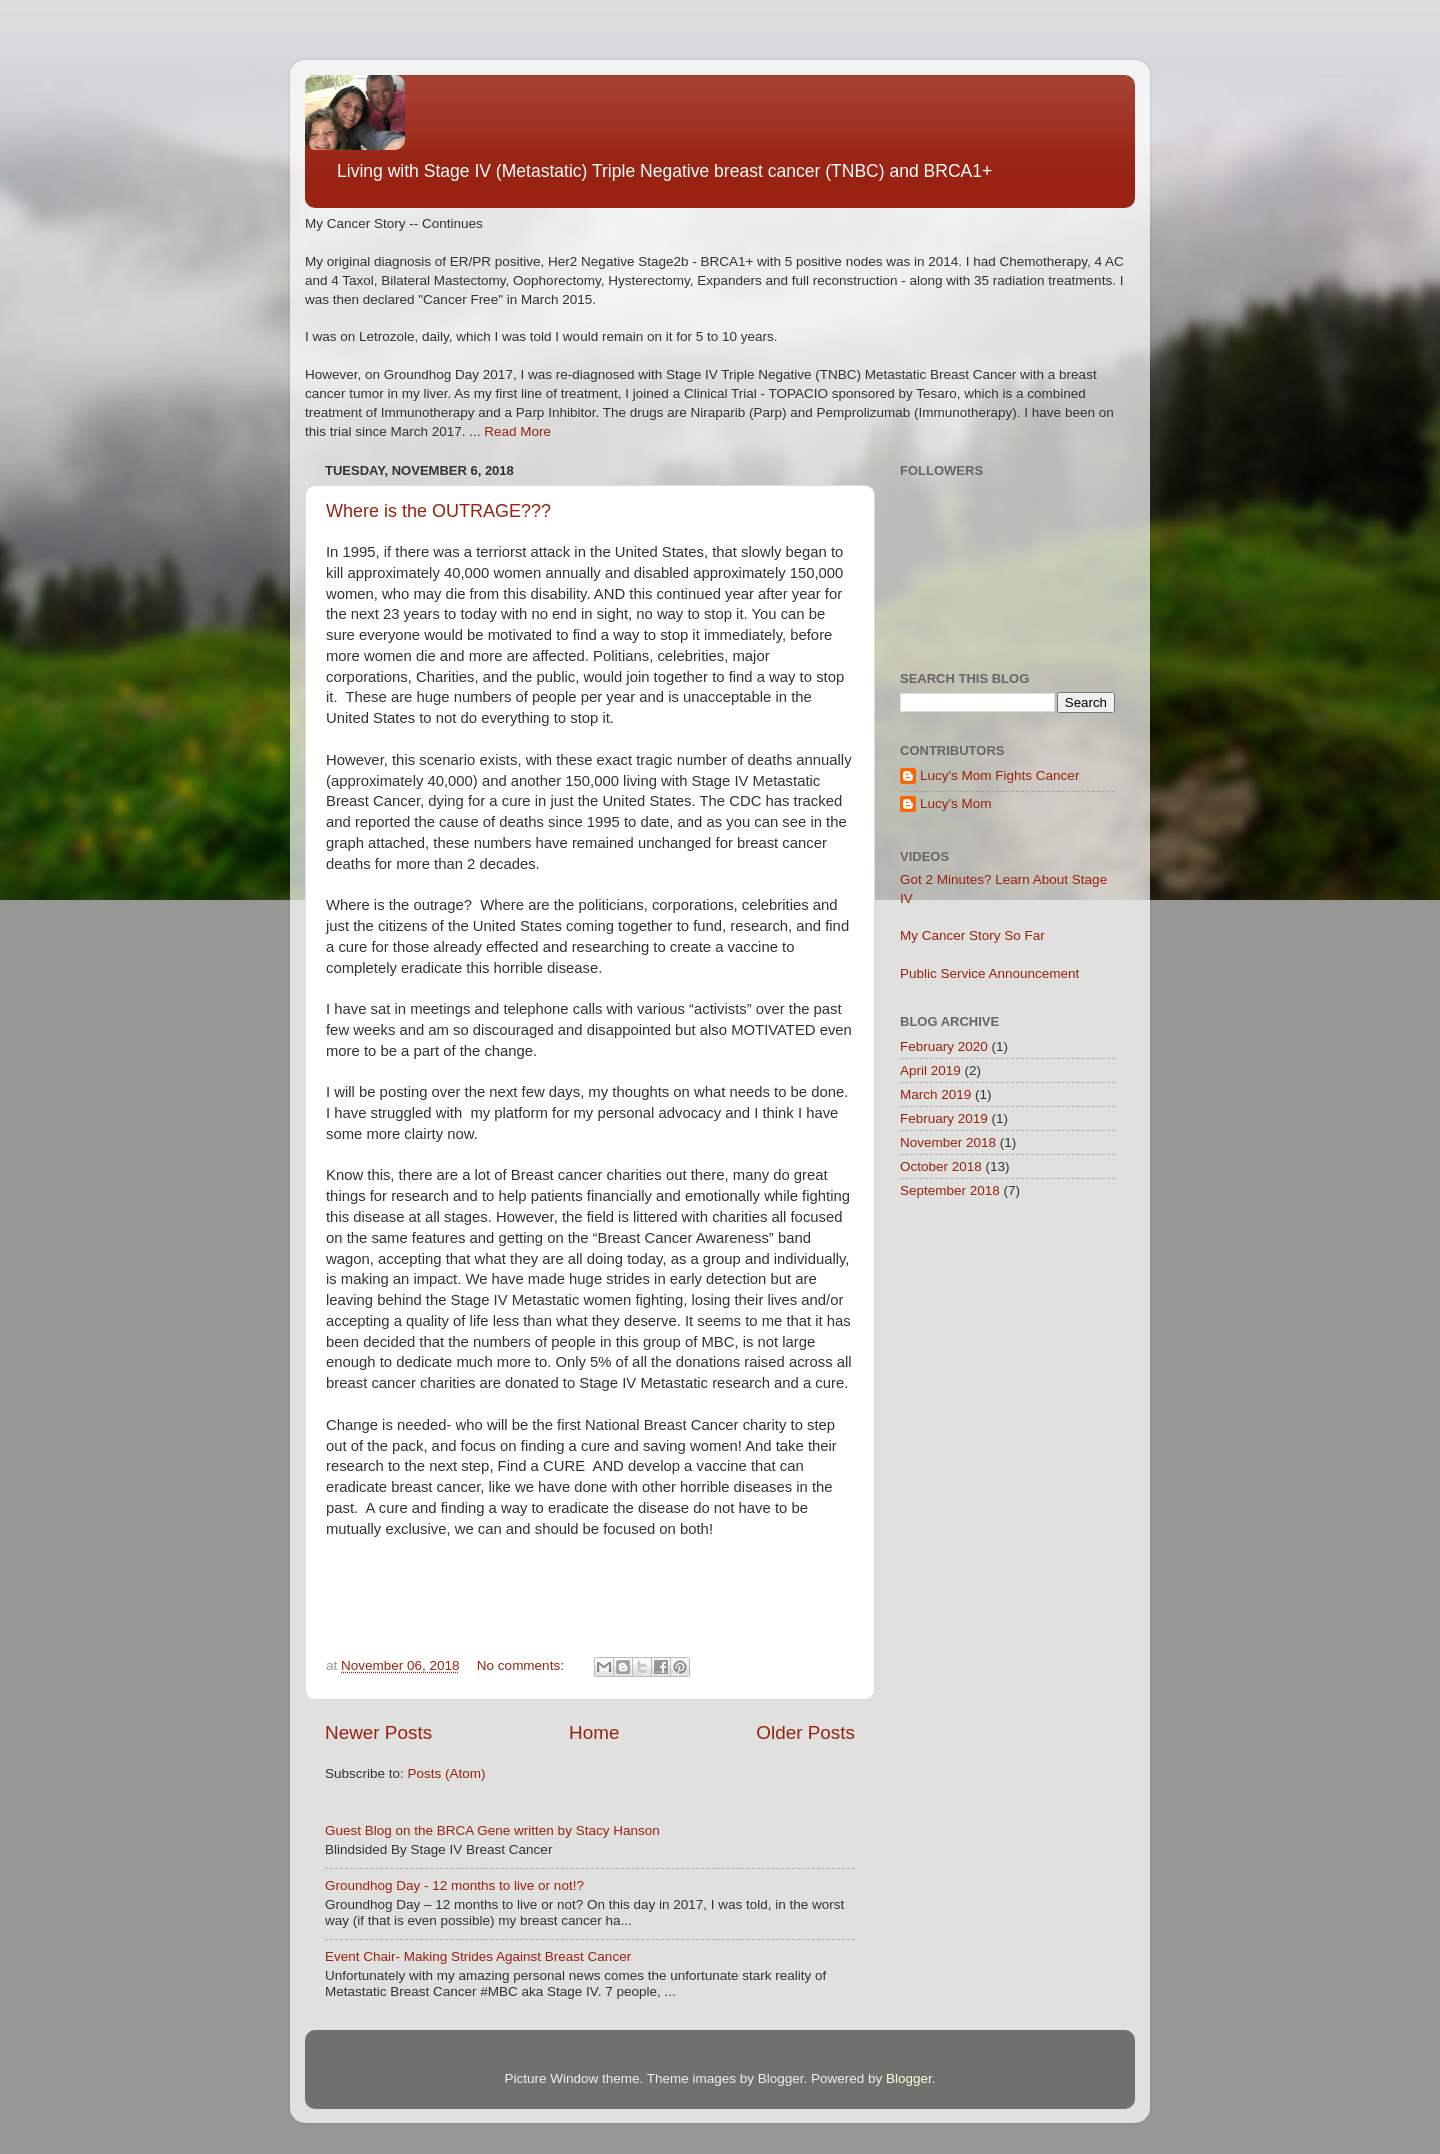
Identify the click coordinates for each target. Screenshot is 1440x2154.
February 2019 (944, 1118)
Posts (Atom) (447, 1773)
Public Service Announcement (989, 973)
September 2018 (950, 1190)
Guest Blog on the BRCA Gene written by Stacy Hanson (492, 1830)
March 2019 (935, 1094)
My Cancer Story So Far (972, 935)
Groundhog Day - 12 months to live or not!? (454, 1885)
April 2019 (930, 1070)
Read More (517, 431)
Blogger (909, 2078)
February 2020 (944, 1046)
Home (594, 1732)
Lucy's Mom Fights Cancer (999, 775)
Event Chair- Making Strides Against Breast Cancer (478, 1956)
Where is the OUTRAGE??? (438, 511)
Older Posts (805, 1732)
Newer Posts (378, 1732)
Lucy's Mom (956, 803)
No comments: (522, 1665)
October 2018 (941, 1166)
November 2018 (948, 1142)
